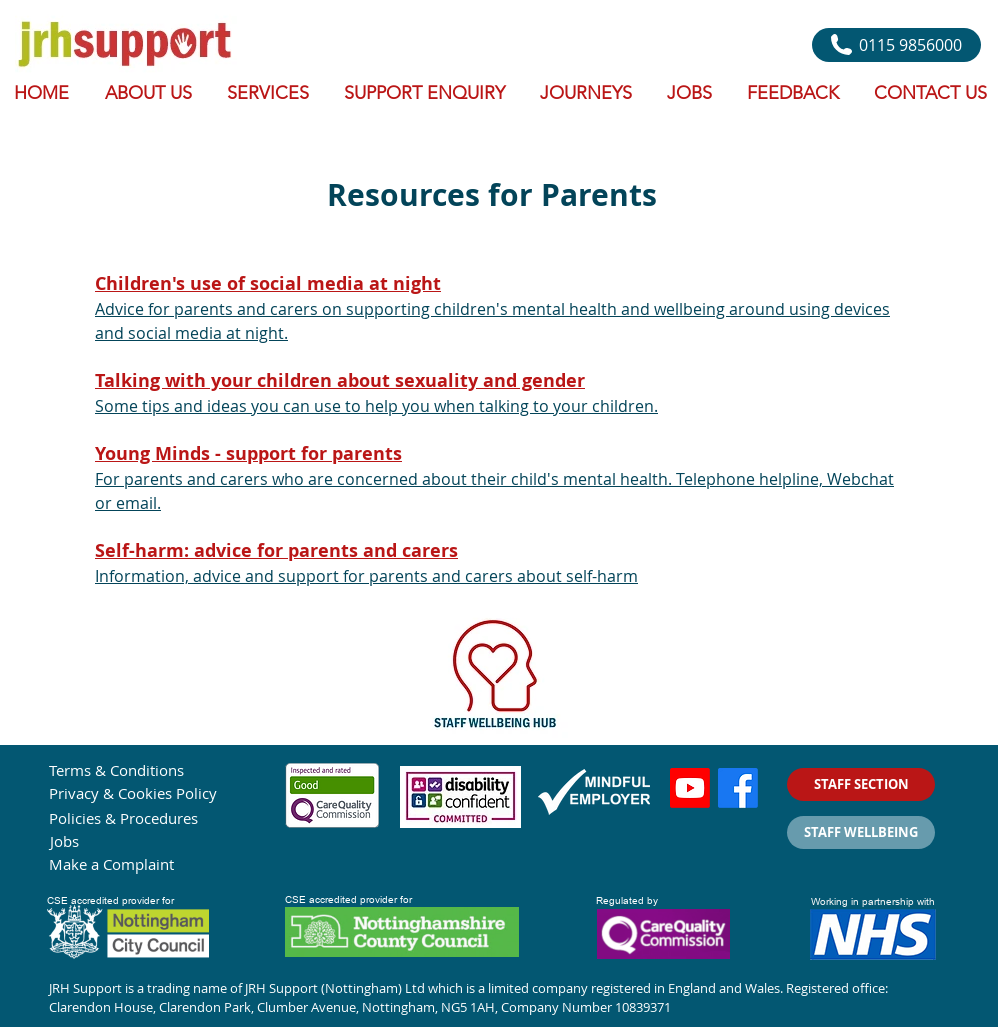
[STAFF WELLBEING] (861, 832)
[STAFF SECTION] (861, 784)
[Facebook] (738, 788)
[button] (270, 93)
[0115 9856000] (896, 45)
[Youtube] (690, 788)
